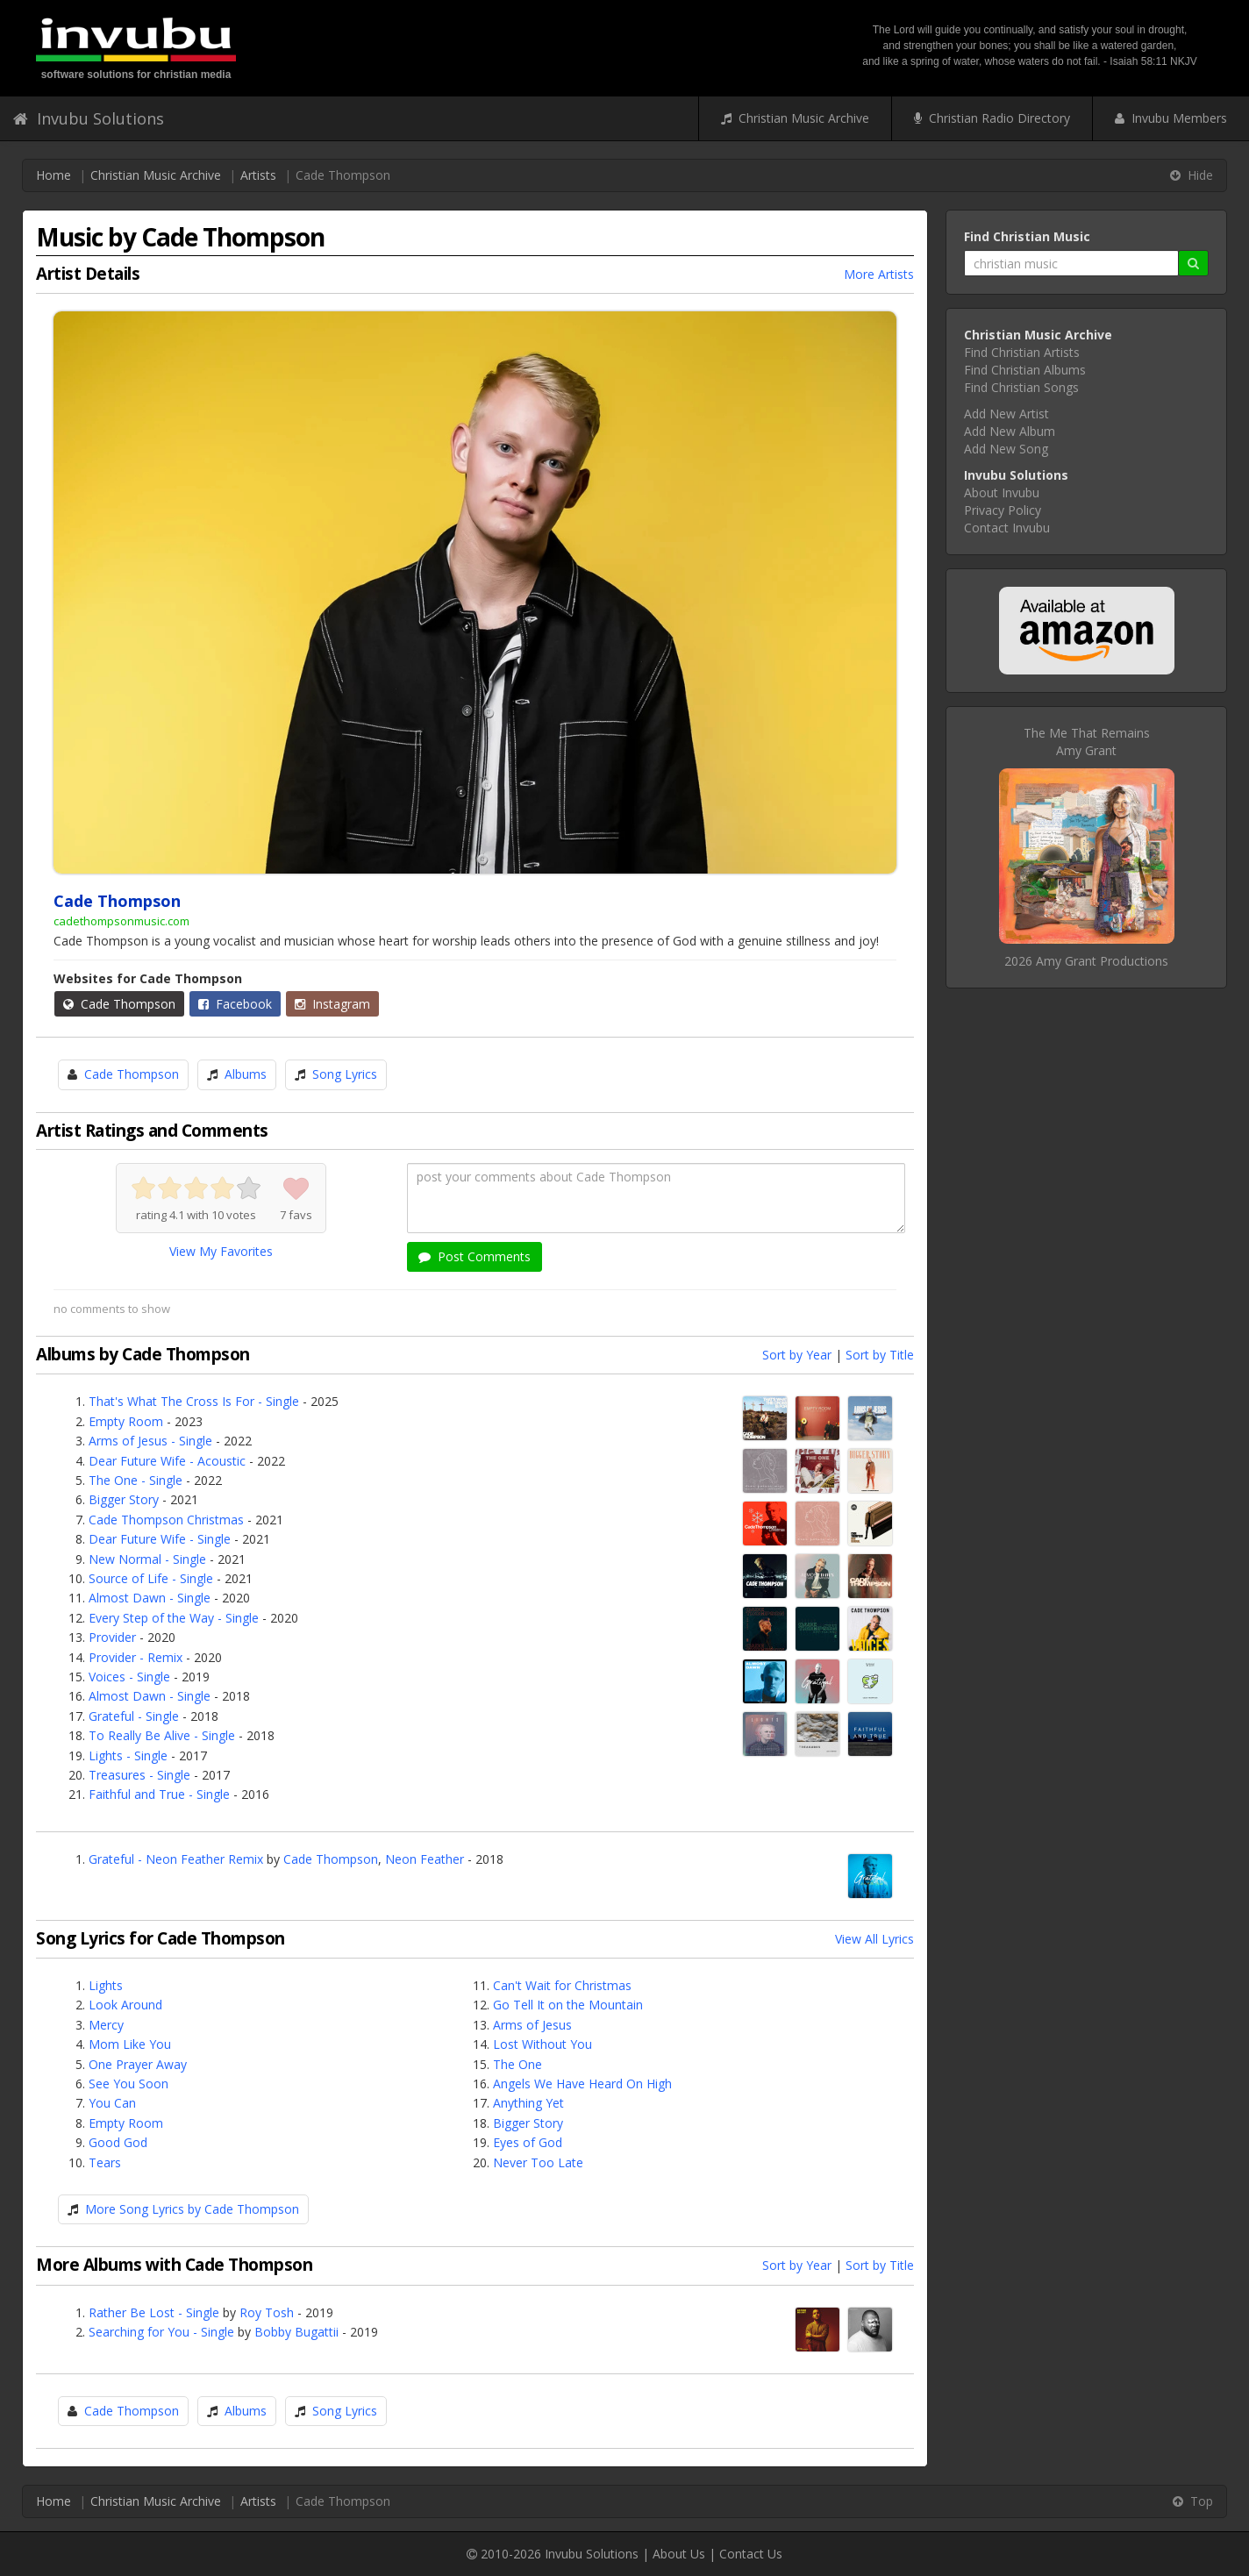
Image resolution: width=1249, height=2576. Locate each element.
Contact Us (750, 2553)
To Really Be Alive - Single (162, 1735)
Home (53, 175)
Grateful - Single (134, 1716)
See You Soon (128, 2083)
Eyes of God (527, 2142)
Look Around (125, 2004)
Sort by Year (796, 1354)
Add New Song (1006, 448)
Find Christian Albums (1025, 369)
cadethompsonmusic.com (121, 921)
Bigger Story (124, 1499)
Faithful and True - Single (159, 1794)
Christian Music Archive (795, 118)
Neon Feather (424, 1859)
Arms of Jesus (532, 2024)
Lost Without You (542, 2044)
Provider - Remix (135, 1657)
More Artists (879, 274)
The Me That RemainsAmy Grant (1087, 741)
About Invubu (1001, 492)
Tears (105, 2162)
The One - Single (135, 1480)
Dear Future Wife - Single (160, 1539)
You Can (112, 2102)
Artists (258, 175)
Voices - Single (129, 1676)
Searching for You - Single (161, 2331)
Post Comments (474, 1256)
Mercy (106, 2024)
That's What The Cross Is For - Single (194, 1401)
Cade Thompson (119, 1003)
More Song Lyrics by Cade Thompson (192, 2209)
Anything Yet (528, 2102)
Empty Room (126, 1421)
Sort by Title (880, 1354)
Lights (106, 1985)
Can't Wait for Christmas (562, 1985)
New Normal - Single (147, 1559)
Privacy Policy (1002, 510)
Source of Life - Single (151, 1578)
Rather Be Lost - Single (154, 2312)
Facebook (235, 1003)
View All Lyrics (874, 1938)
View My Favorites (221, 1251)
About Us (679, 2553)
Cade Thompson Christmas (166, 1519)
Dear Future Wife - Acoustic (167, 1460)
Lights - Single (128, 1755)
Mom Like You (130, 2044)
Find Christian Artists (1022, 352)
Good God (118, 2142)
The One (517, 2064)
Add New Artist (1006, 413)
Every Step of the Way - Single (174, 1617)
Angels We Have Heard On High (582, 2083)
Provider (112, 1637)
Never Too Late (538, 2162)
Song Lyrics (344, 1074)
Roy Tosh (266, 2312)
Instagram (332, 1003)
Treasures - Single (139, 1774)
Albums (246, 1074)
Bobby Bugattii (296, 2331)
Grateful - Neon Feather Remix (176, 1859)
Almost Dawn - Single (150, 1597)
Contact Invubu (1007, 527)
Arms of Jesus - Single (150, 1440)
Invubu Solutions (88, 118)
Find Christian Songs (1021, 387)
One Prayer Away (138, 2064)
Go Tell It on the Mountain (568, 2004)
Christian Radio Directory (992, 118)
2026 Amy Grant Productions (1086, 961)
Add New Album (1009, 431)
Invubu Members (1171, 118)
